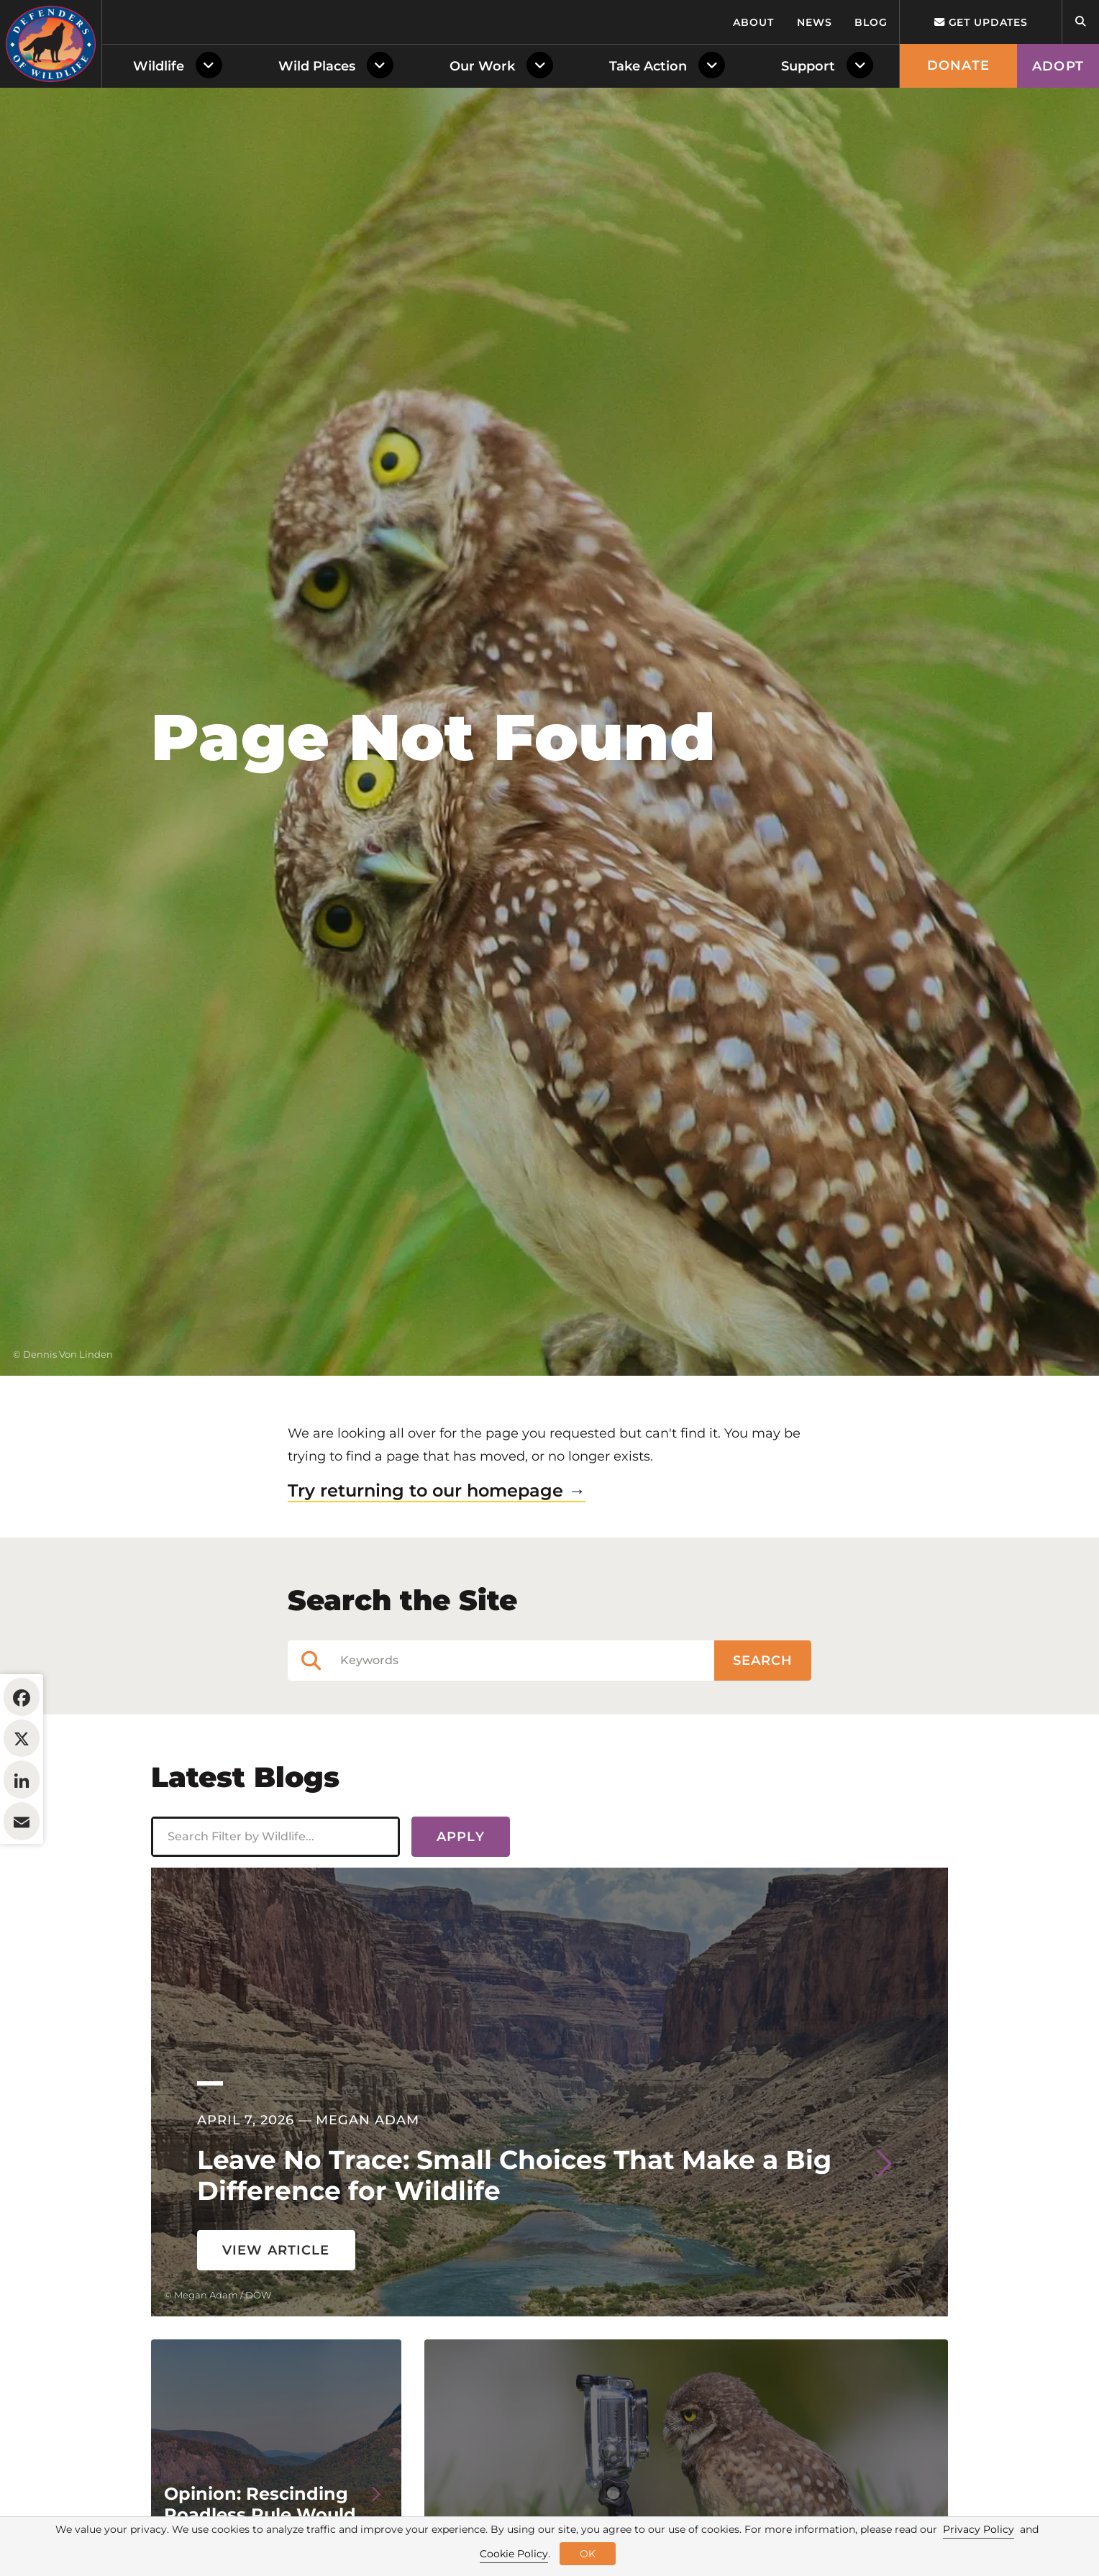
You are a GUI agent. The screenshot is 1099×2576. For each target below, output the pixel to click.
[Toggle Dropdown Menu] (212, 66)
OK (588, 2553)
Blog (871, 22)
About (753, 22)
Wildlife (158, 66)
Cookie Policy (514, 2553)
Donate (958, 65)
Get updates (981, 22)
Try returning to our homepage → (436, 1490)
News (814, 22)
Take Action (648, 66)
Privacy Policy (978, 2529)
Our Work (482, 66)
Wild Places (316, 66)
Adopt (1058, 66)
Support (808, 66)
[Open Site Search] (1080, 22)
